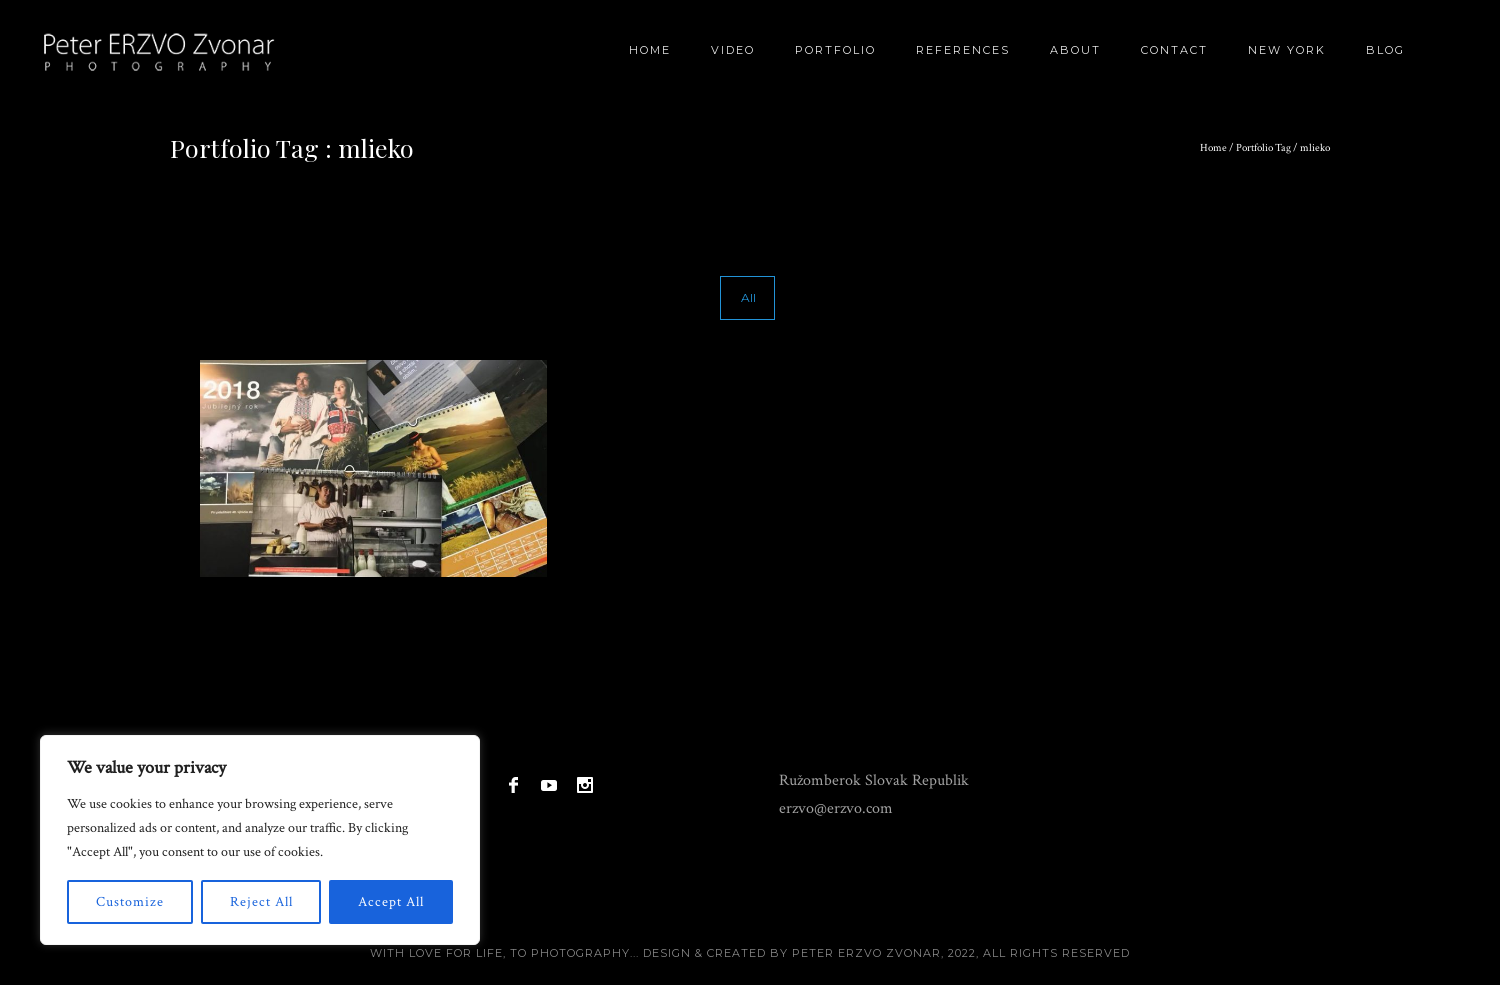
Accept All (391, 902)
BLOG (1385, 50)
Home (650, 50)
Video (733, 50)
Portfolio (835, 50)
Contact (1174, 50)
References (963, 50)
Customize (130, 902)
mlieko (1315, 148)
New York (1287, 50)
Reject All (261, 902)
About (1075, 50)
